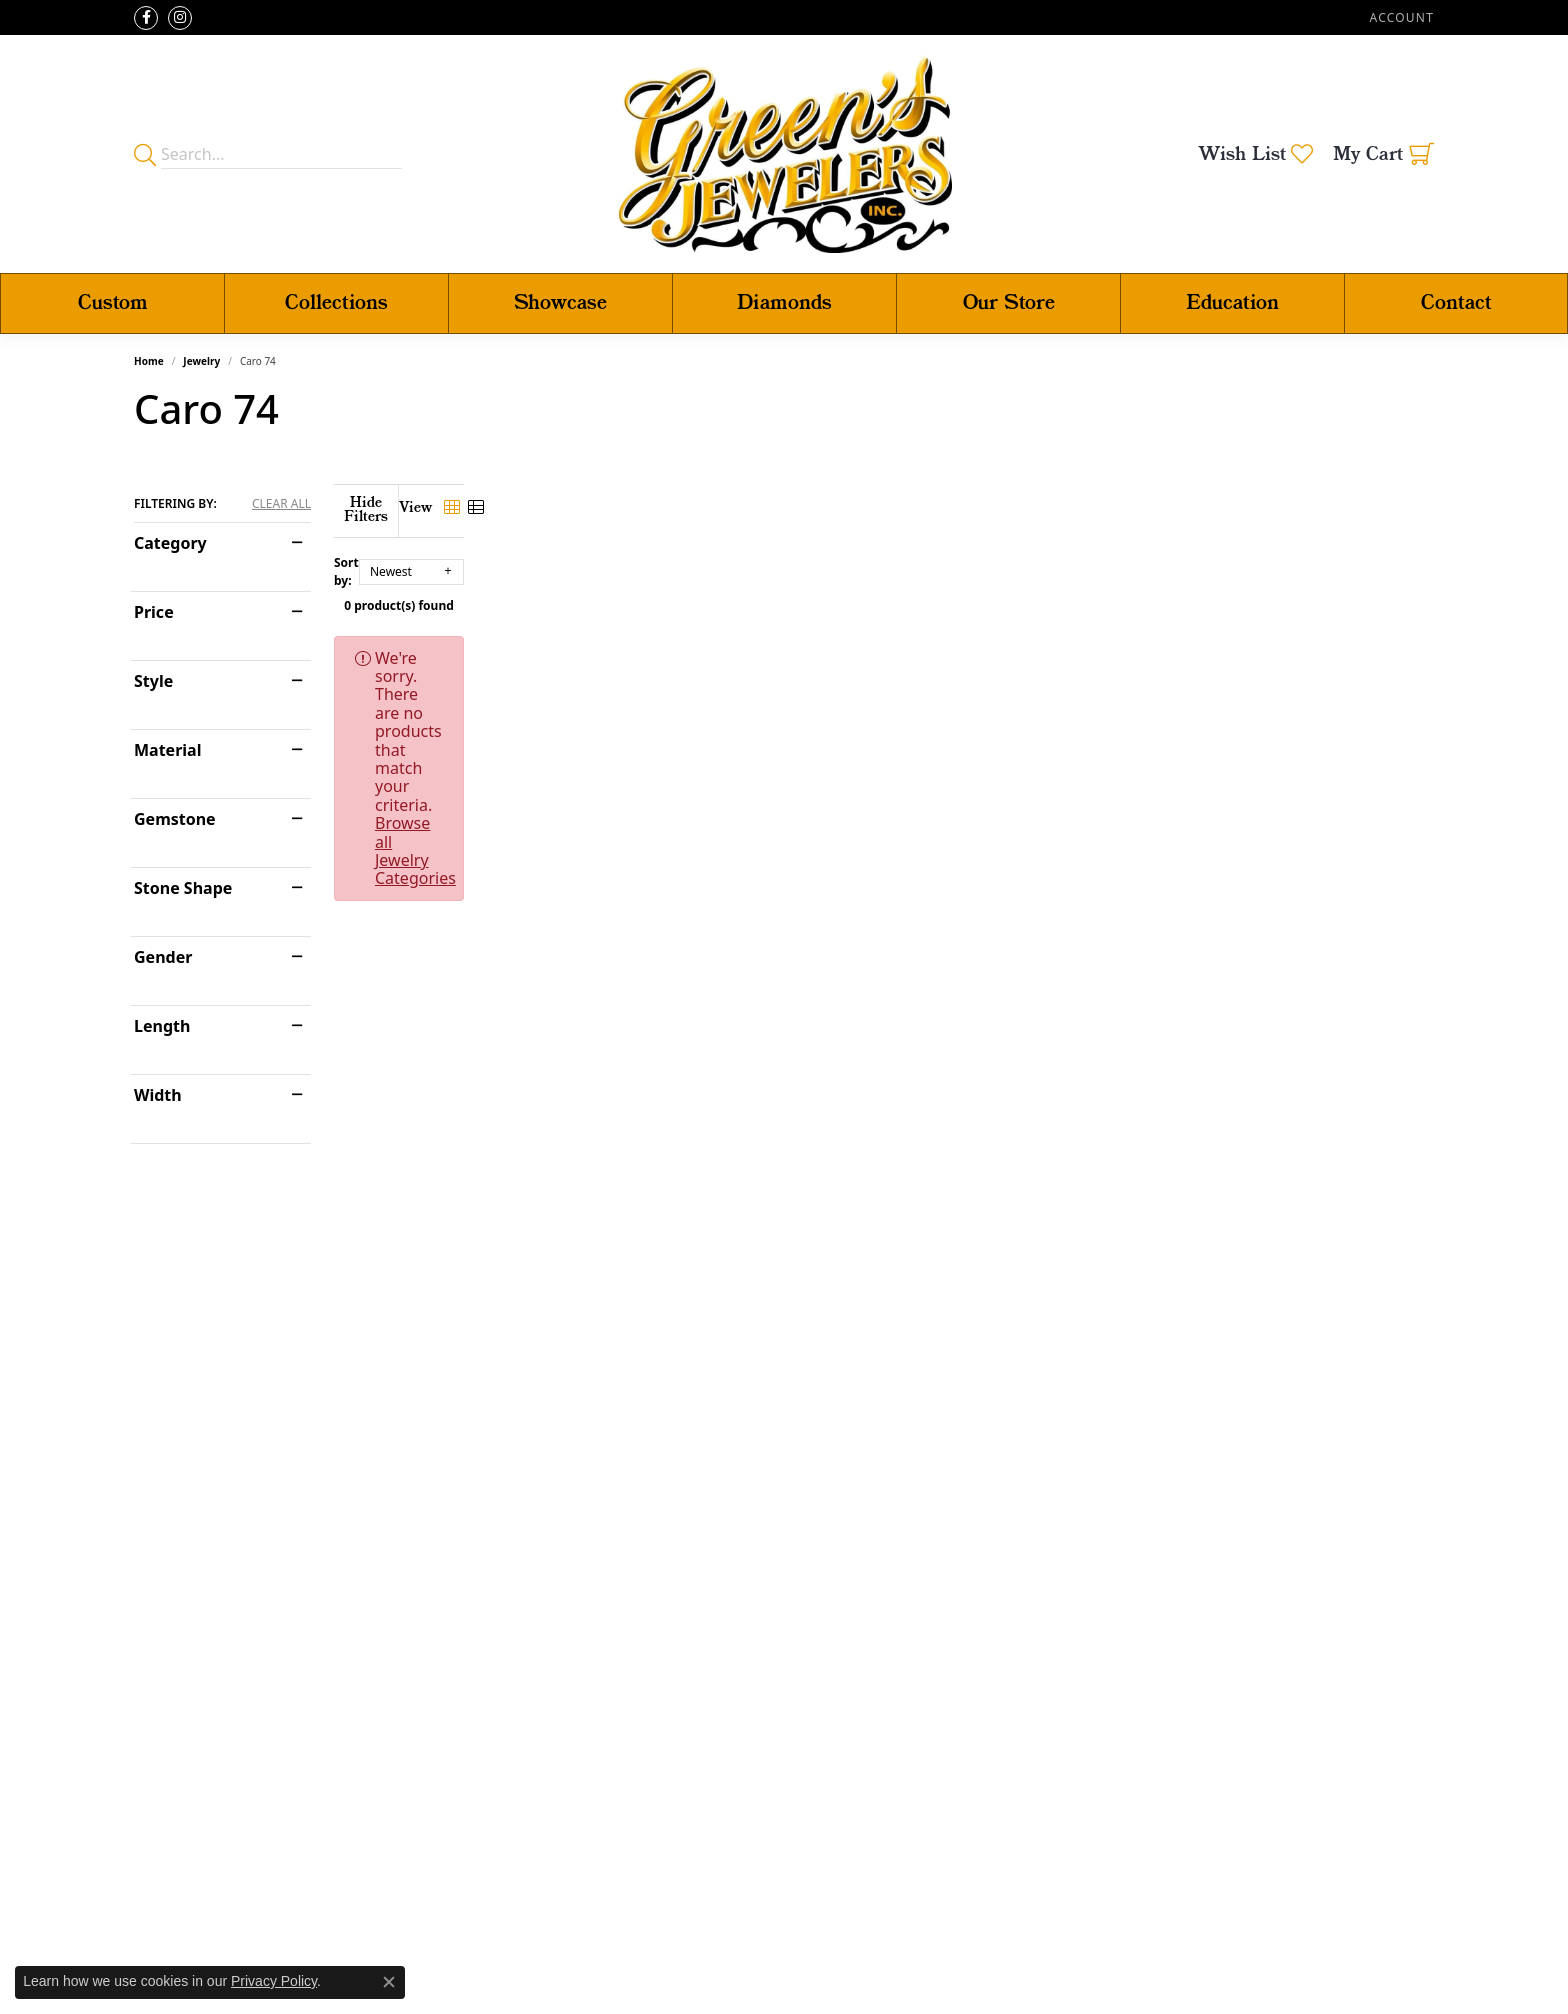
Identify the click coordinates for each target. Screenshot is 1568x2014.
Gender (163, 957)
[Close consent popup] (389, 1982)
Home (149, 361)
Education (1232, 303)
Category (170, 543)
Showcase (560, 303)
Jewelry (201, 361)
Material (167, 750)
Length (162, 1026)
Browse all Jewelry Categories (933, 644)
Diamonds (784, 303)
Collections (336, 303)
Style (153, 681)
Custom (113, 303)
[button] (1400, 17)
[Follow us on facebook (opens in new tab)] (146, 18)
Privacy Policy (274, 1981)
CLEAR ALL (281, 504)
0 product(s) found (884, 591)
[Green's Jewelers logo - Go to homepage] (784, 154)
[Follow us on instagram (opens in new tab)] (180, 18)
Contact (1456, 303)
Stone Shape (183, 888)
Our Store (1009, 303)
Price (154, 612)
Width (158, 1095)
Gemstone (175, 819)
